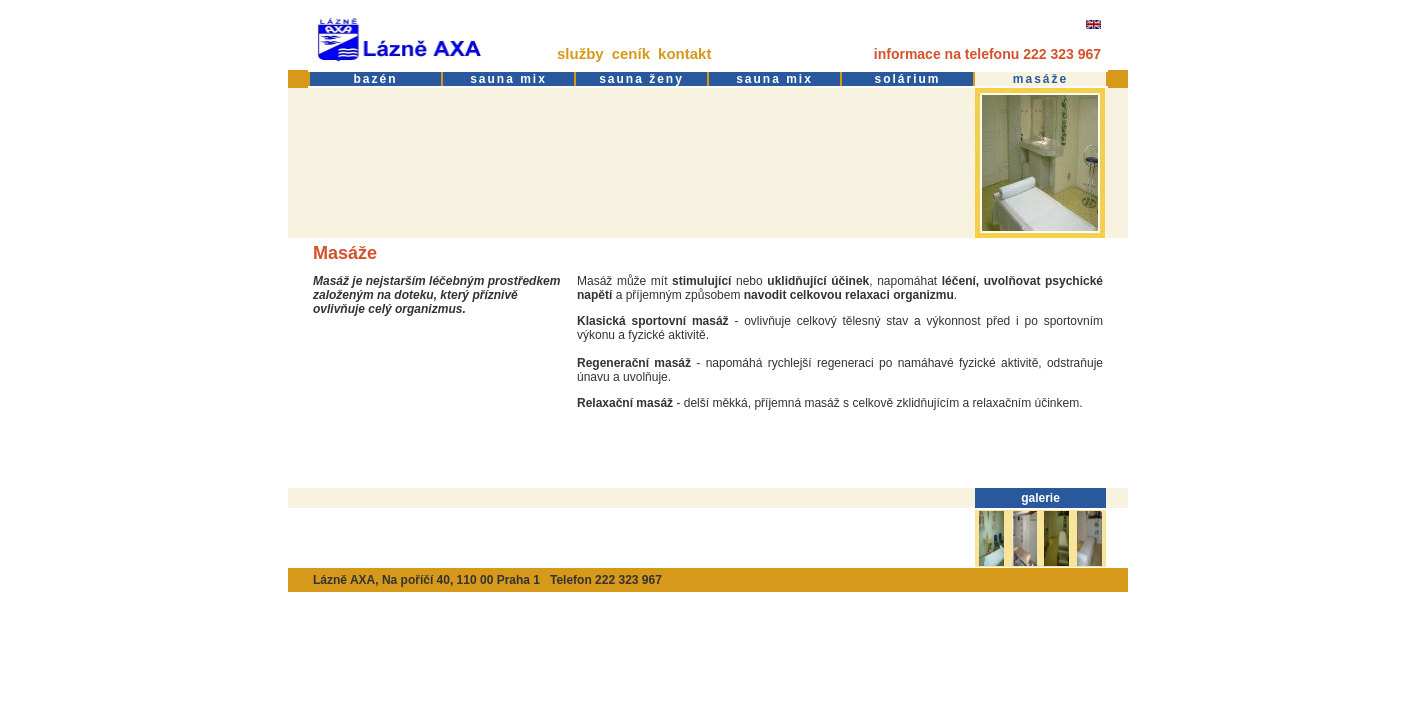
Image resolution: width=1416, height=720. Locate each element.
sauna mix (508, 79)
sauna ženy (641, 79)
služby (580, 53)
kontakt (684, 53)
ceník (631, 53)
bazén (375, 79)
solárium (907, 79)
